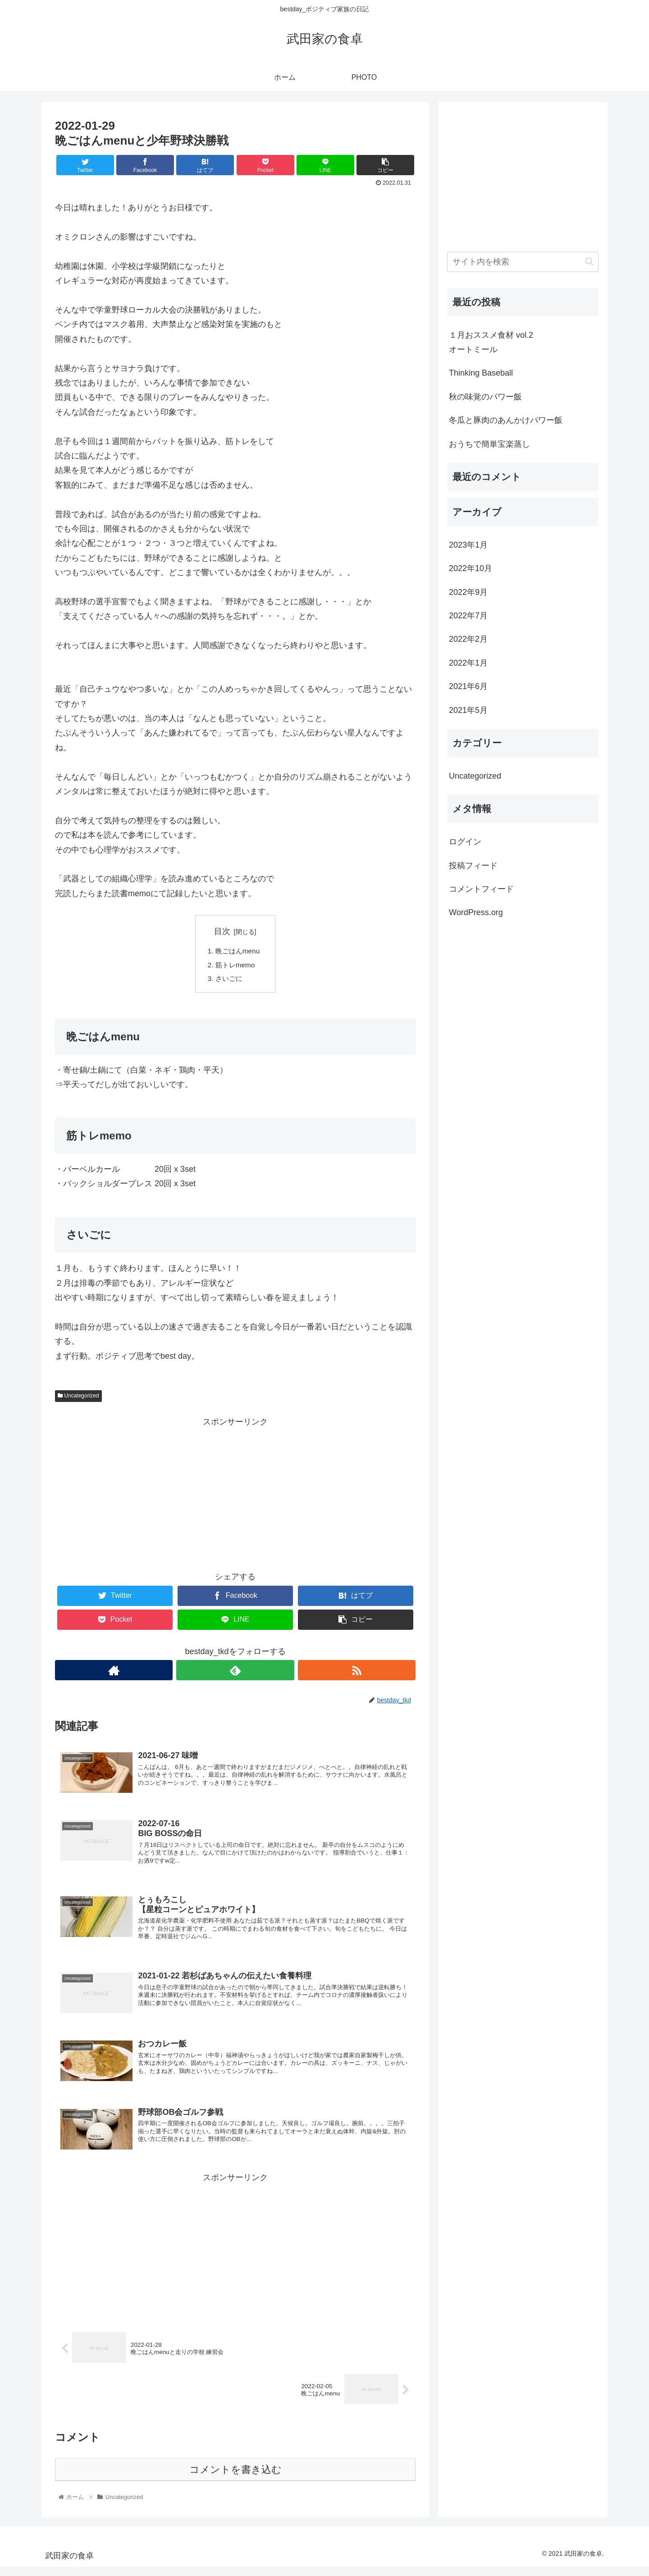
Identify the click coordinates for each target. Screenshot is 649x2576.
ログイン (465, 841)
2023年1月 (468, 544)
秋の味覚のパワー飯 (485, 396)
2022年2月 (468, 639)
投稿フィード (473, 865)
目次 (222, 931)
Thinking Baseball (481, 372)
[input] (523, 262)
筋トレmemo (236, 966)
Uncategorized (78, 1398)
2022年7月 (468, 615)
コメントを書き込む (235, 2478)
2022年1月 (468, 662)
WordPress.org (476, 912)
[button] (589, 261)
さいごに (229, 980)
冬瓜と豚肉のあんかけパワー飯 (505, 420)
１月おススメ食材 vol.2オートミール (491, 342)
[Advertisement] (235, 1495)
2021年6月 (468, 686)
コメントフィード (481, 888)
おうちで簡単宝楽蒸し (489, 444)
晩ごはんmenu (239, 952)
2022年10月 (470, 568)
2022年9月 (468, 592)
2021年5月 (468, 710)
